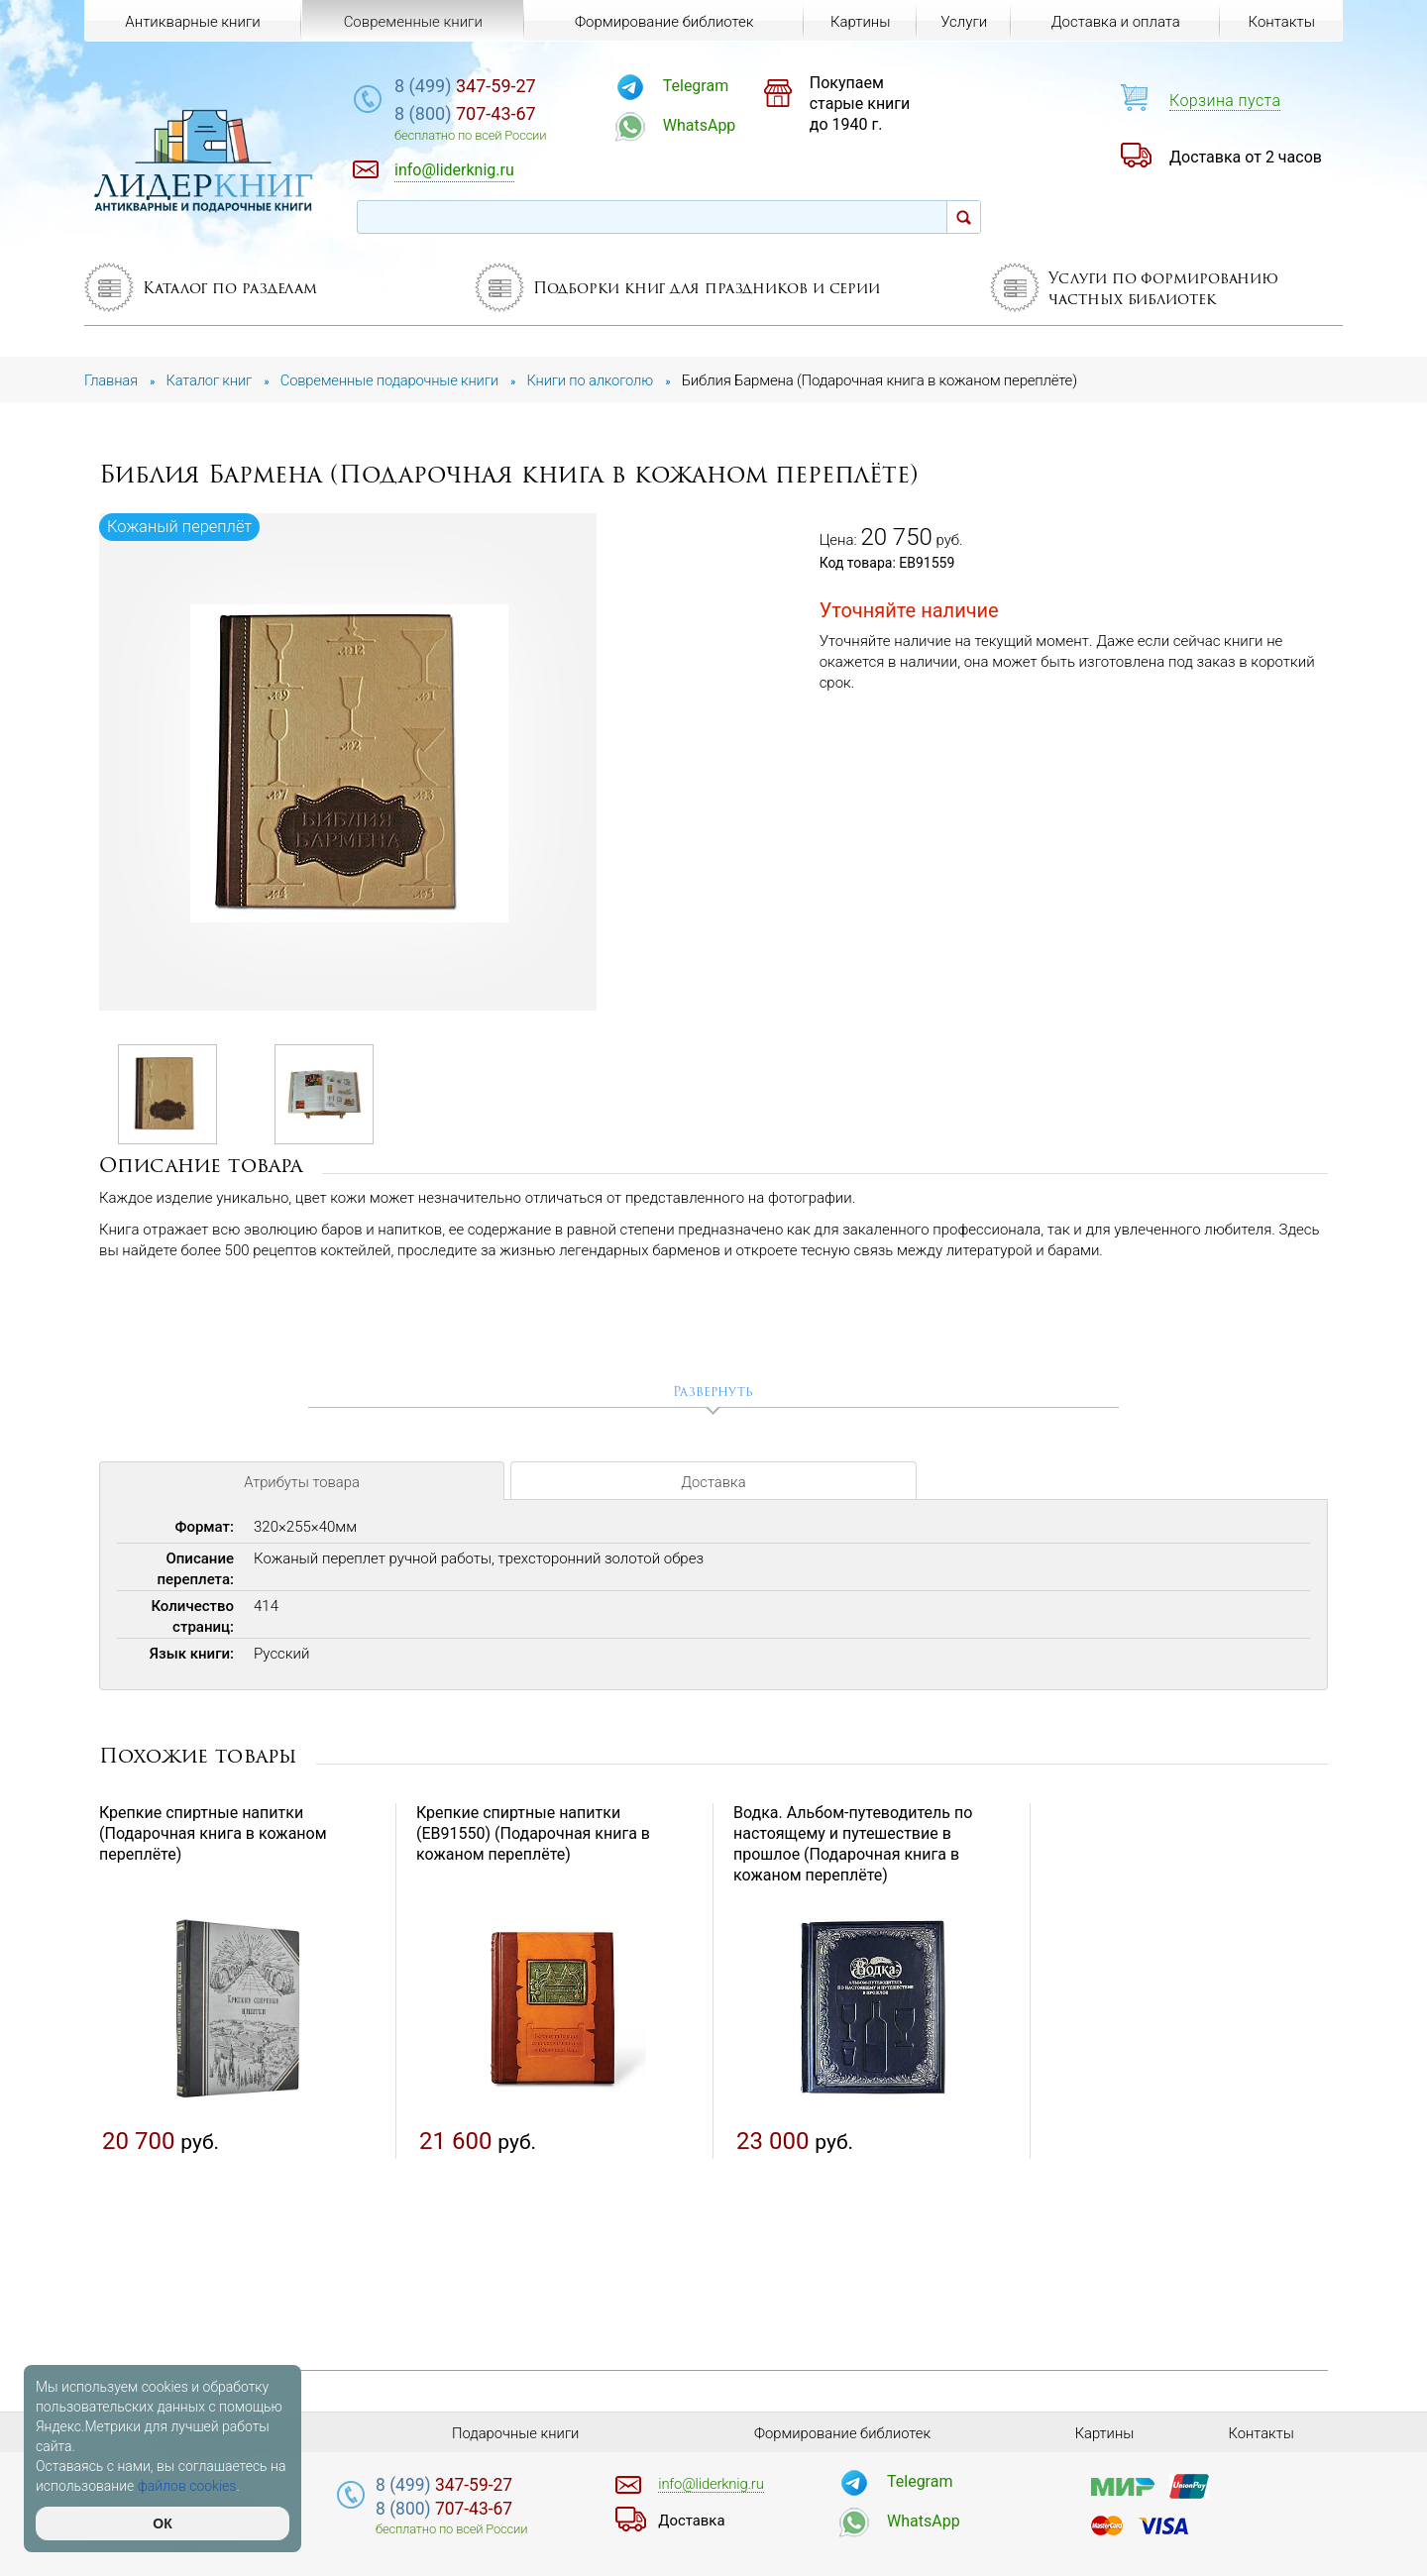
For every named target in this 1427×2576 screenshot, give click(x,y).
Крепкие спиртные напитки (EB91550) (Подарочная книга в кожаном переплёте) (533, 1834)
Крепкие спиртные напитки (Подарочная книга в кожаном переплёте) (213, 1834)
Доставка (713, 1484)
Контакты (1281, 22)
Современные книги (412, 22)
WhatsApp (709, 125)
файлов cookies (187, 2486)
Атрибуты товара (301, 1484)
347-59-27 (479, 85)
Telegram (705, 85)
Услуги (963, 22)
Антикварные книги (192, 22)
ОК (162, 2523)
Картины (859, 22)
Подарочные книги (515, 2433)
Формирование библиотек (663, 22)
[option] (349, 763)
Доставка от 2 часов (1245, 157)
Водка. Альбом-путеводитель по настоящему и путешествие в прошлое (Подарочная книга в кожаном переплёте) (852, 1844)
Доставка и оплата (1114, 22)
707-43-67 (479, 113)
